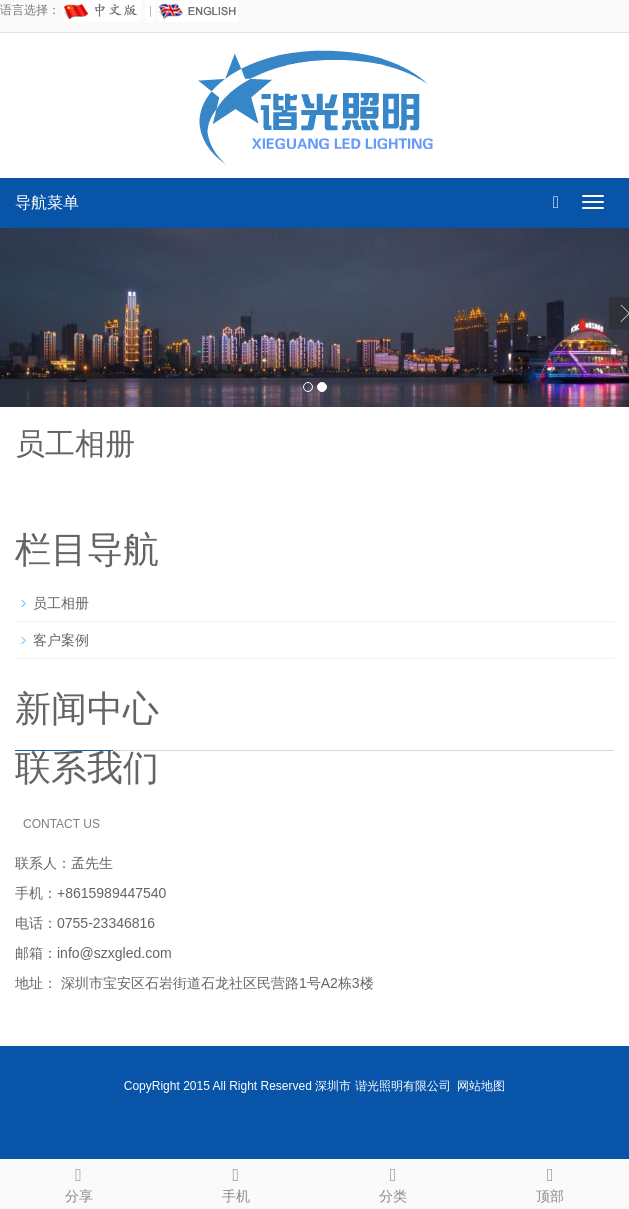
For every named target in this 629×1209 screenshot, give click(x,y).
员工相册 (61, 603)
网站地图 (481, 1086)
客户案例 (61, 640)
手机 (235, 1182)
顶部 (550, 1182)
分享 (78, 1182)
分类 (393, 1182)
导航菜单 (47, 202)
